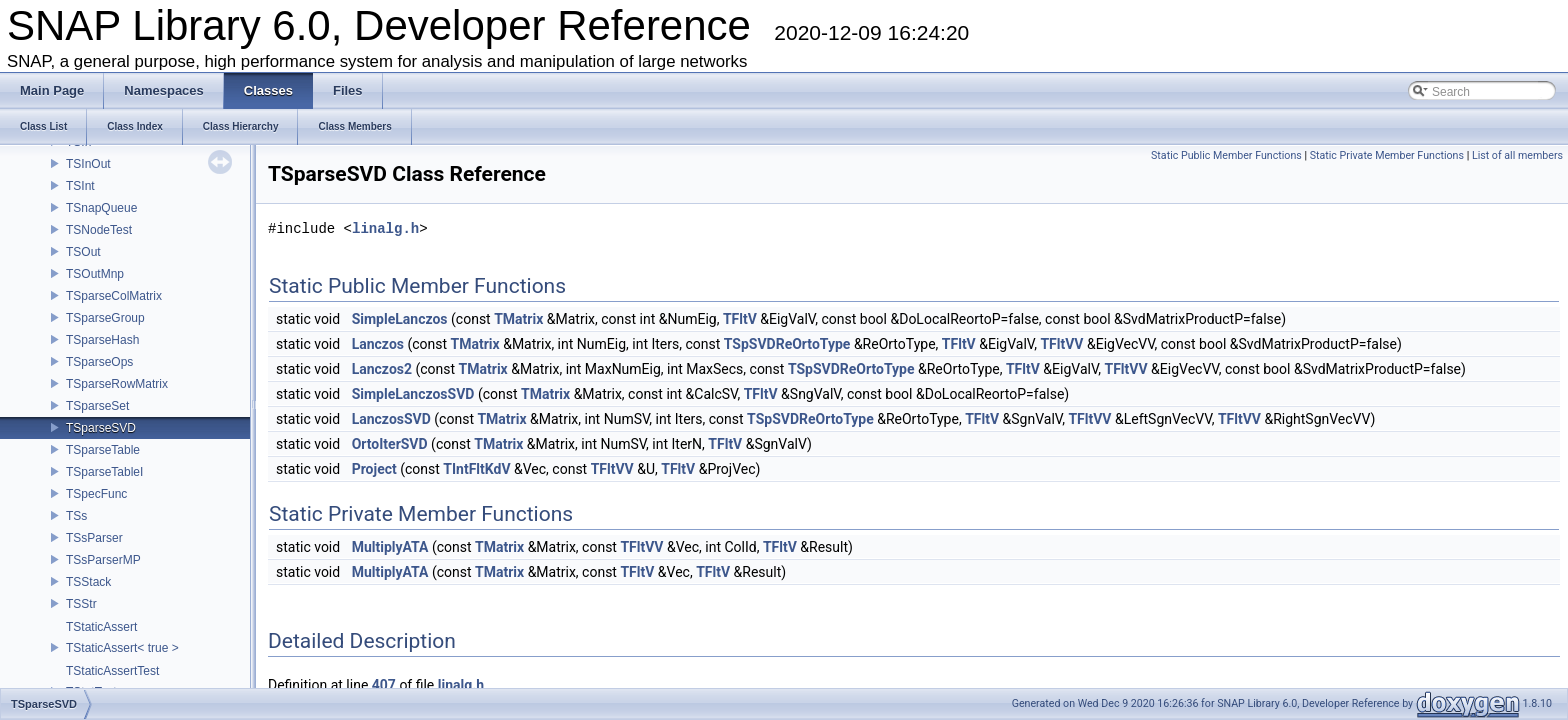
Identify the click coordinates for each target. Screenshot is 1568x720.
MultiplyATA (390, 547)
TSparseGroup (105, 318)
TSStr (81, 604)
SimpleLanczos (400, 319)
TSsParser (94, 538)
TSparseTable (103, 450)
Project (374, 469)
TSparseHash (102, 340)
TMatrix (518, 319)
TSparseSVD (101, 428)
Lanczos (378, 344)
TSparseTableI (104, 472)
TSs (76, 516)
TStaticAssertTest (112, 671)
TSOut (83, 252)
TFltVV (1061, 344)
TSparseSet (97, 406)
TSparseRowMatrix (117, 384)
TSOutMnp (95, 274)
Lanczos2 (382, 369)
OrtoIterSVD (390, 444)
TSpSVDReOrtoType (787, 344)
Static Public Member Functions (1226, 155)
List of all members (1517, 155)
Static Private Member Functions (1387, 155)
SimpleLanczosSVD (413, 394)
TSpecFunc (96, 494)
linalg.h (385, 228)
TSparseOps (99, 362)
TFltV (740, 319)
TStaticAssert (101, 627)
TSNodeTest (99, 230)
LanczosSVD (391, 419)
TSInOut (88, 164)
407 (384, 685)
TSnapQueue (101, 208)
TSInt (80, 186)
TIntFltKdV (476, 469)
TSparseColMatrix (114, 296)
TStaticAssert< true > (122, 648)
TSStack (88, 582)
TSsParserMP (103, 560)
